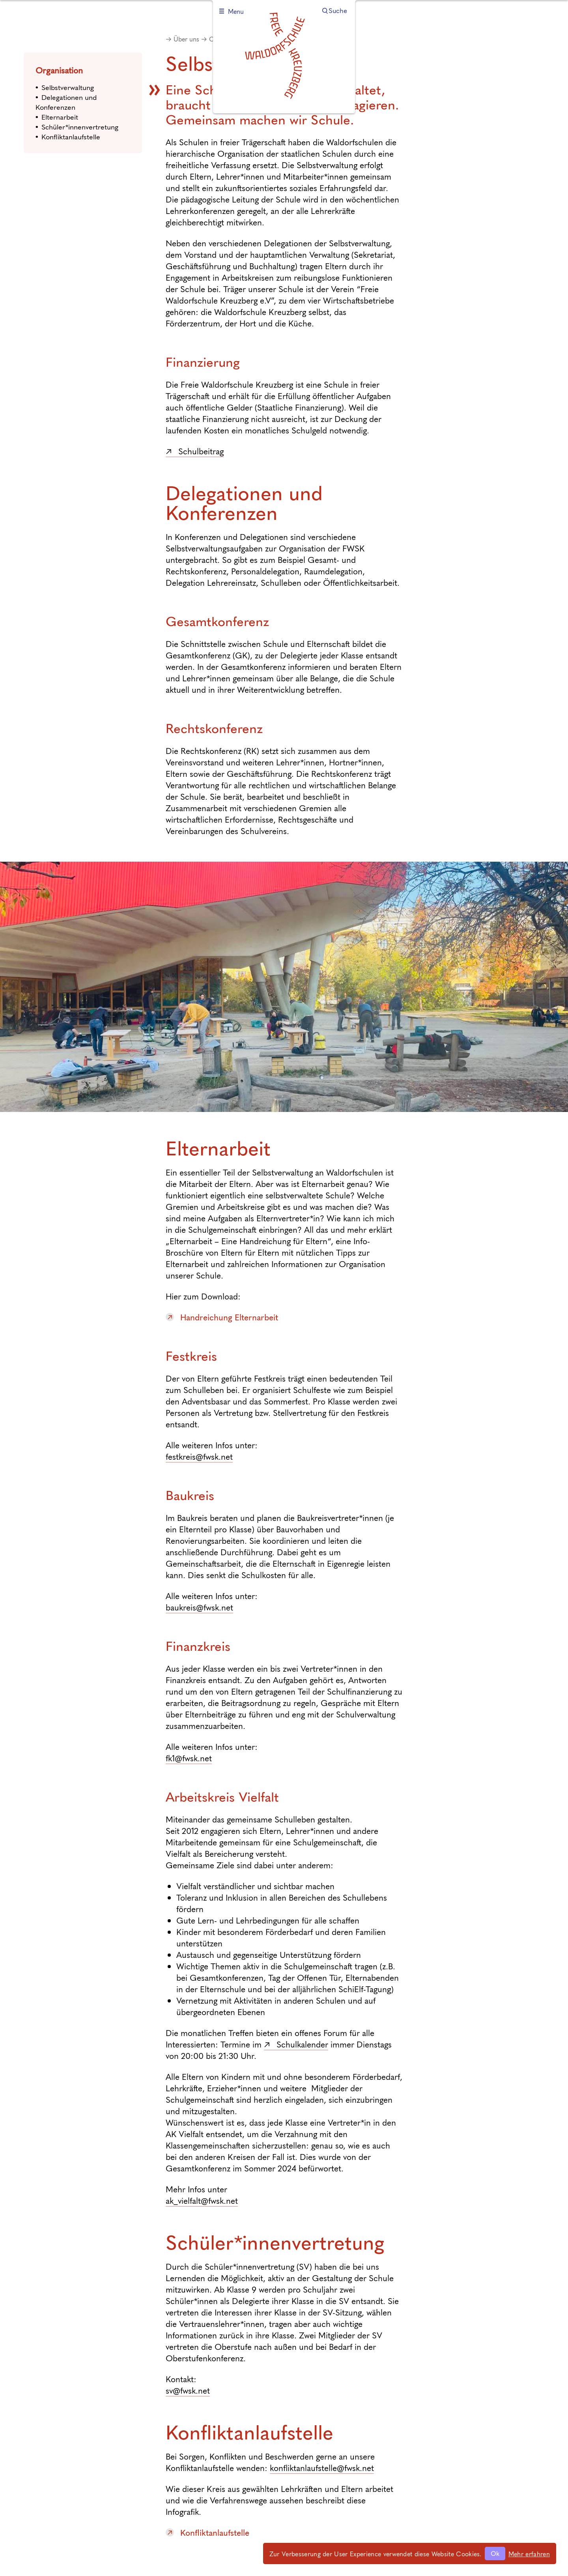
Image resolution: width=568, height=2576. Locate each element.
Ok (495, 2553)
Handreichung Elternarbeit (229, 1317)
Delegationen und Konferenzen (66, 102)
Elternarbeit (59, 117)
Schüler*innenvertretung (79, 126)
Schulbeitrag (201, 451)
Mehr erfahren (529, 2553)
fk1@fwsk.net (189, 1758)
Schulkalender (302, 2044)
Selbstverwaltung (67, 87)
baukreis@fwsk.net (199, 1607)
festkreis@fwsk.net (199, 1456)
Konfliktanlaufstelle (70, 136)
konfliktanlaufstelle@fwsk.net (322, 2467)
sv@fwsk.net (188, 2390)
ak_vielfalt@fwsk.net (202, 2200)
